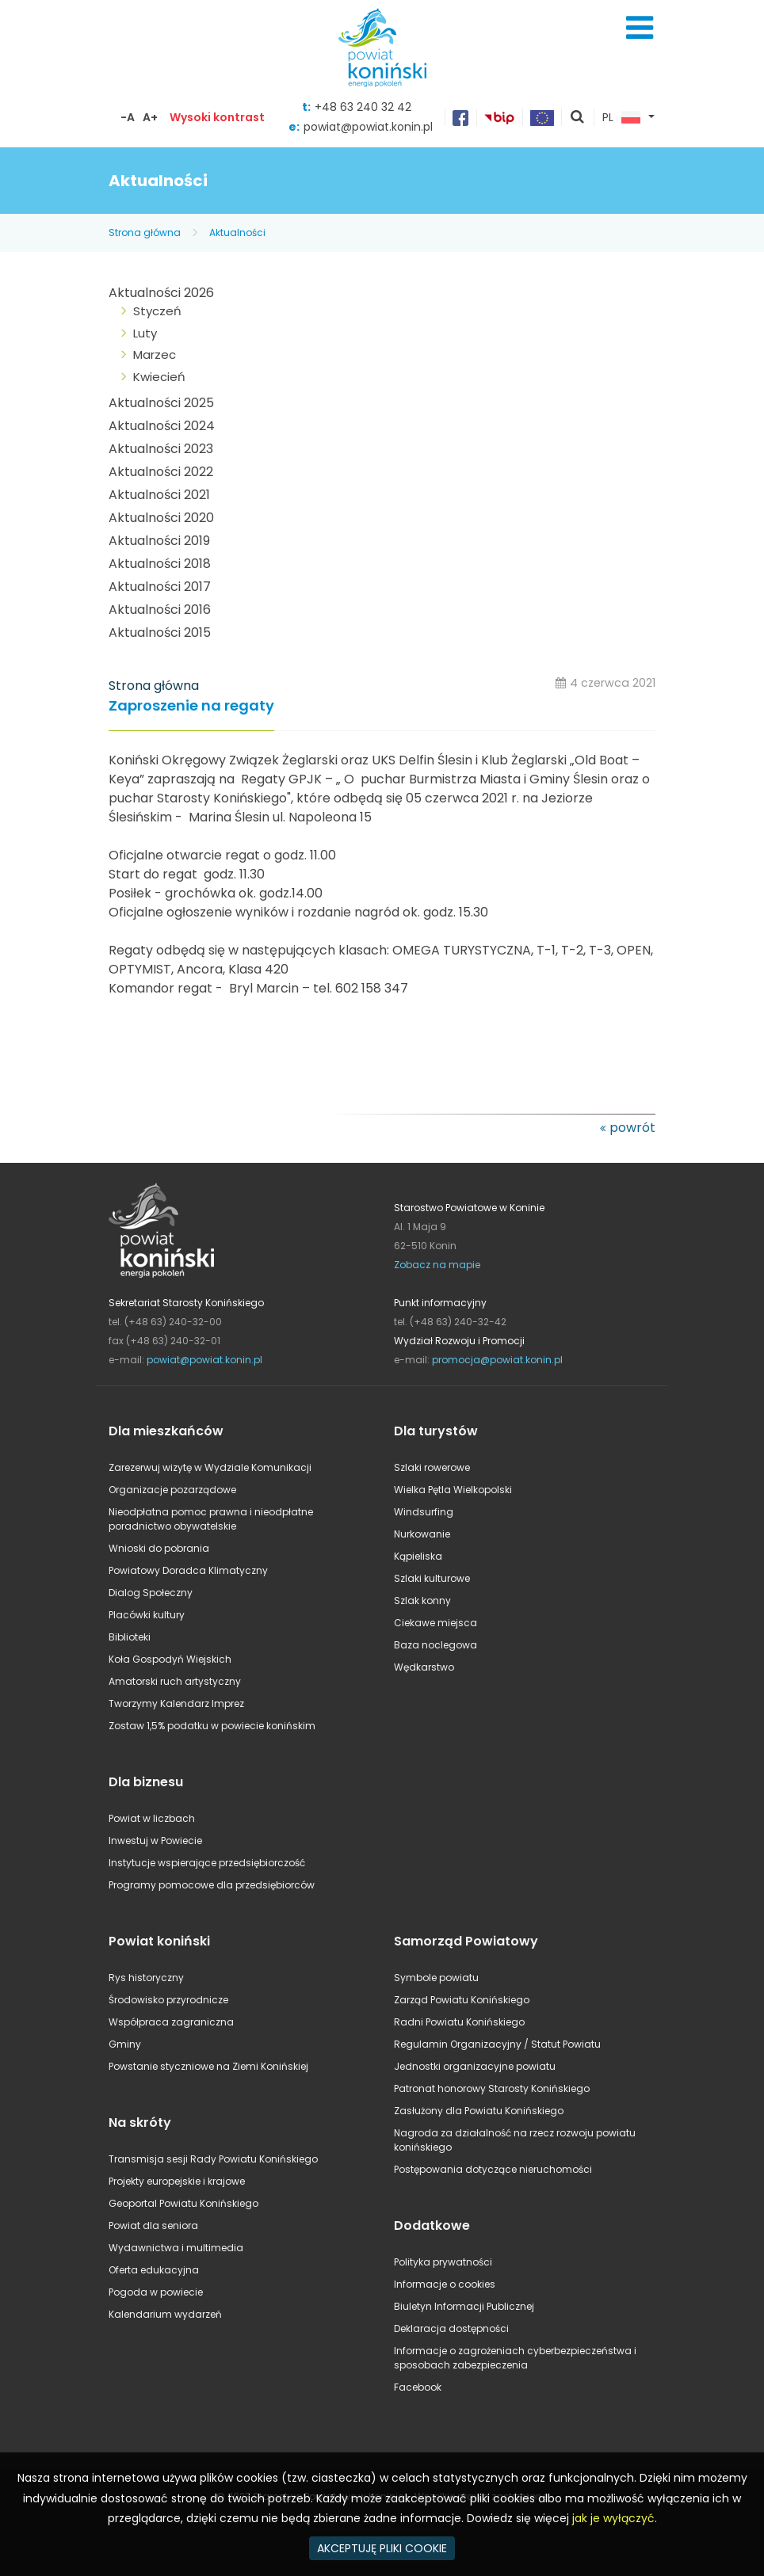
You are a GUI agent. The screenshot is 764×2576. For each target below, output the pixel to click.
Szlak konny (422, 1600)
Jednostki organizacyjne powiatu (475, 2066)
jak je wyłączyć (613, 2518)
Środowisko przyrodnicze (168, 1999)
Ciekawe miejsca (435, 1622)
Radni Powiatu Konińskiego (459, 2022)
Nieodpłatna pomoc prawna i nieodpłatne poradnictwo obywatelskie (211, 1519)
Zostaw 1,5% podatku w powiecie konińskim (212, 1725)
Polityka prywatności (443, 2262)
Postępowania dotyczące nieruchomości (493, 2169)
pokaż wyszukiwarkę (578, 118)
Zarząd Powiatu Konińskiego (461, 1999)
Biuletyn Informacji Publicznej (464, 2306)
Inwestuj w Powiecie (155, 1840)
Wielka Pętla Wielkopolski (453, 1489)
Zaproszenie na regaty (191, 706)
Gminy (125, 2044)
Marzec (154, 354)
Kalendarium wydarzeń (165, 2314)
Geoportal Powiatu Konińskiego (183, 2203)
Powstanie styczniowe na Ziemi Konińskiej (208, 2066)
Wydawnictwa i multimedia (176, 2247)
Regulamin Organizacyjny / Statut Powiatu (497, 2044)
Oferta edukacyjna (154, 2270)
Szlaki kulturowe (432, 1578)
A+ (150, 117)
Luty (145, 333)
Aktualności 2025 (161, 403)
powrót (632, 1127)
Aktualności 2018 (160, 563)
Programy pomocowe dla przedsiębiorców (212, 1885)
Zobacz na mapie (437, 1264)
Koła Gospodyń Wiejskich (170, 1659)
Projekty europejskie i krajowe (177, 2181)
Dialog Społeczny (151, 1592)
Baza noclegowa (435, 1645)
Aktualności (237, 232)
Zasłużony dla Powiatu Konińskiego (478, 2110)
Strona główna (145, 232)
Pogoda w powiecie (156, 2292)
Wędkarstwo (424, 1667)
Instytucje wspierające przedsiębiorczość (207, 1862)
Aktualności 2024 (162, 426)
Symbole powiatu (436, 1977)
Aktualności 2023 (161, 449)
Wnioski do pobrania (159, 1548)
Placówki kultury (147, 1614)
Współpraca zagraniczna (171, 2022)
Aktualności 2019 (159, 541)
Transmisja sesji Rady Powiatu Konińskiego (213, 2159)
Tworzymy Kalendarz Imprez (176, 1703)
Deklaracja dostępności (451, 2328)
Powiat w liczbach (152, 1818)
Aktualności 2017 (160, 586)
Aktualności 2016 (160, 609)
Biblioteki (130, 1637)
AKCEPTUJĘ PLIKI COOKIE (382, 2548)
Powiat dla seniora (153, 2225)
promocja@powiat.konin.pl (497, 1359)
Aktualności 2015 (160, 632)
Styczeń (157, 311)
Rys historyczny (146, 1977)
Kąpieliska (418, 1556)
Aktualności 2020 (161, 518)
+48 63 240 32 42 (363, 107)
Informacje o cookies (444, 2284)
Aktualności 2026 (161, 293)
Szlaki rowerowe (432, 1467)
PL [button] (621, 118)
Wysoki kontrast (217, 117)
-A (127, 117)
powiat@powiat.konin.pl (368, 127)
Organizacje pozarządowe (172, 1489)
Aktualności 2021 (159, 495)
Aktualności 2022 (161, 472)
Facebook (417, 2387)
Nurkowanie (422, 1534)
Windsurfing (423, 1512)
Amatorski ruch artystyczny (175, 1681)
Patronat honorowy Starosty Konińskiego (492, 2088)
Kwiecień (159, 376)
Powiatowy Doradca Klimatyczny (188, 1570)
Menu (639, 28)
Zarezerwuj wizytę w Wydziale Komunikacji (210, 1467)
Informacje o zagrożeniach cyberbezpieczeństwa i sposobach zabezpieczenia (515, 2358)
